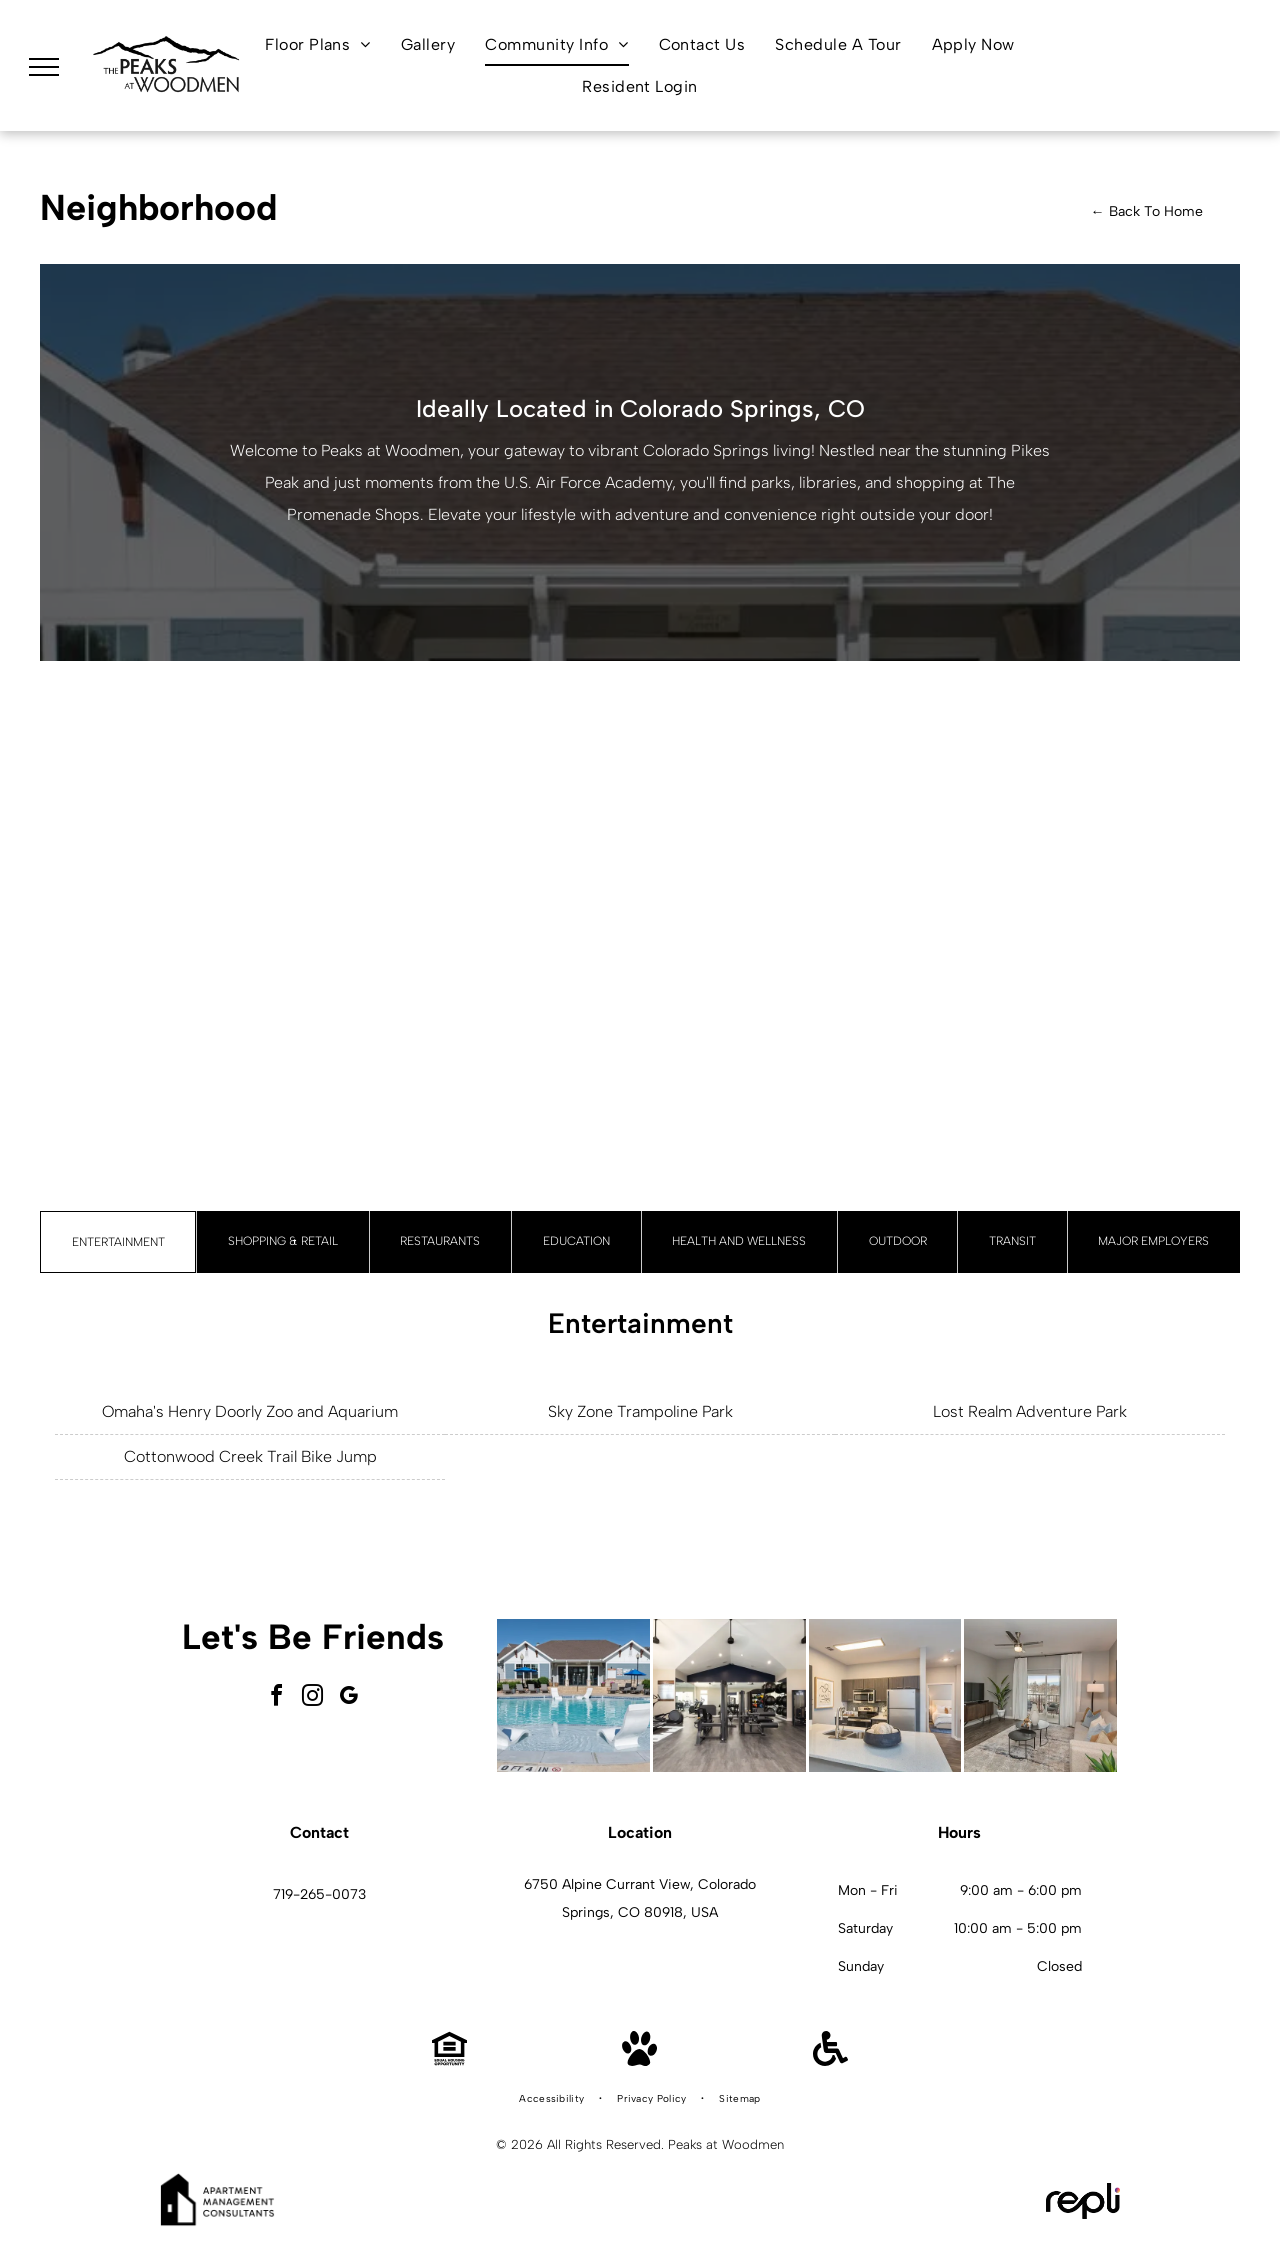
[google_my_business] (349, 1698)
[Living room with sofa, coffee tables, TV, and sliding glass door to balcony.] (1040, 1695)
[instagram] (313, 1698)
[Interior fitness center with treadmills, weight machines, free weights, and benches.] (729, 1695)
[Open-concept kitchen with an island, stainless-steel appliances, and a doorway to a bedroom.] (885, 1695)
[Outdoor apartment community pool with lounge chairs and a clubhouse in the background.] (573, 1695)
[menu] (44, 67)
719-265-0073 (319, 1894)
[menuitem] (318, 44)
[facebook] (277, 1698)
